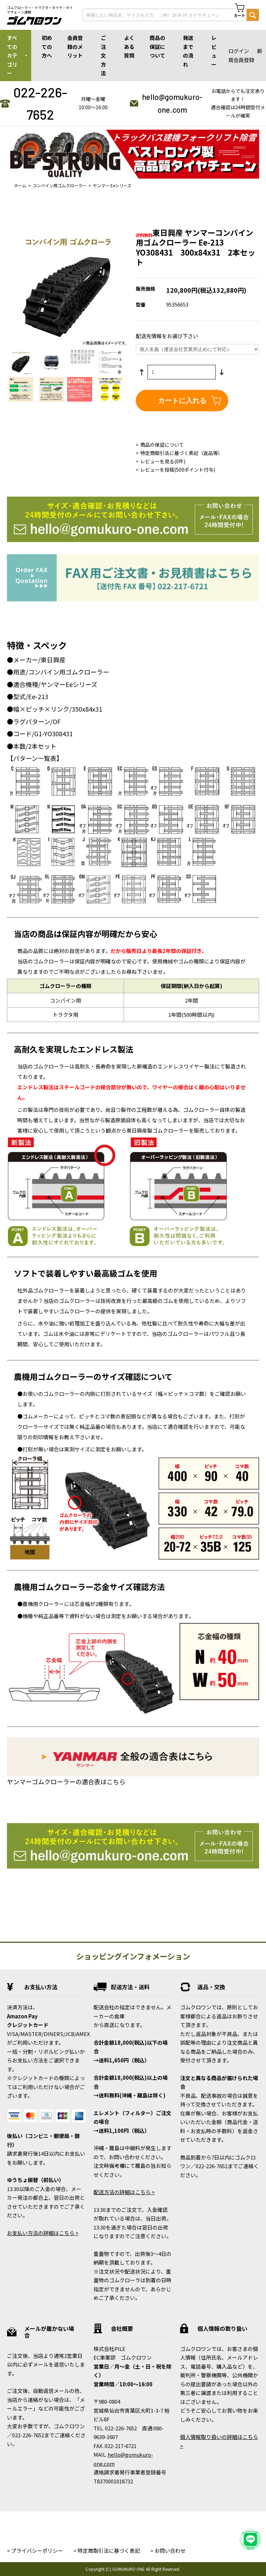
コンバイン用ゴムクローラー (60, 185)
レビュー (213, 51)
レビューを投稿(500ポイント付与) (177, 469)
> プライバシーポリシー (35, 2550)
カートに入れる (182, 400)
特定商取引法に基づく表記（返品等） (181, 452)
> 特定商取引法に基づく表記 (106, 2550)
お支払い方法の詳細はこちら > (43, 2232)
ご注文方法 (103, 55)
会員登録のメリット (75, 46)
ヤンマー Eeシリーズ (112, 185)
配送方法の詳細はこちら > (124, 2192)
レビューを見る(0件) (162, 461)
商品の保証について (157, 46)
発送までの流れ (188, 51)
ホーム (20, 185)
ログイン (238, 50)
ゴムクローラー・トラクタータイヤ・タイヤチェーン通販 (40, 10)
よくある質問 (129, 46)
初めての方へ (47, 46)
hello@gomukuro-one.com (172, 103)
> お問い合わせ (168, 2550)
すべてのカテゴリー (12, 55)
